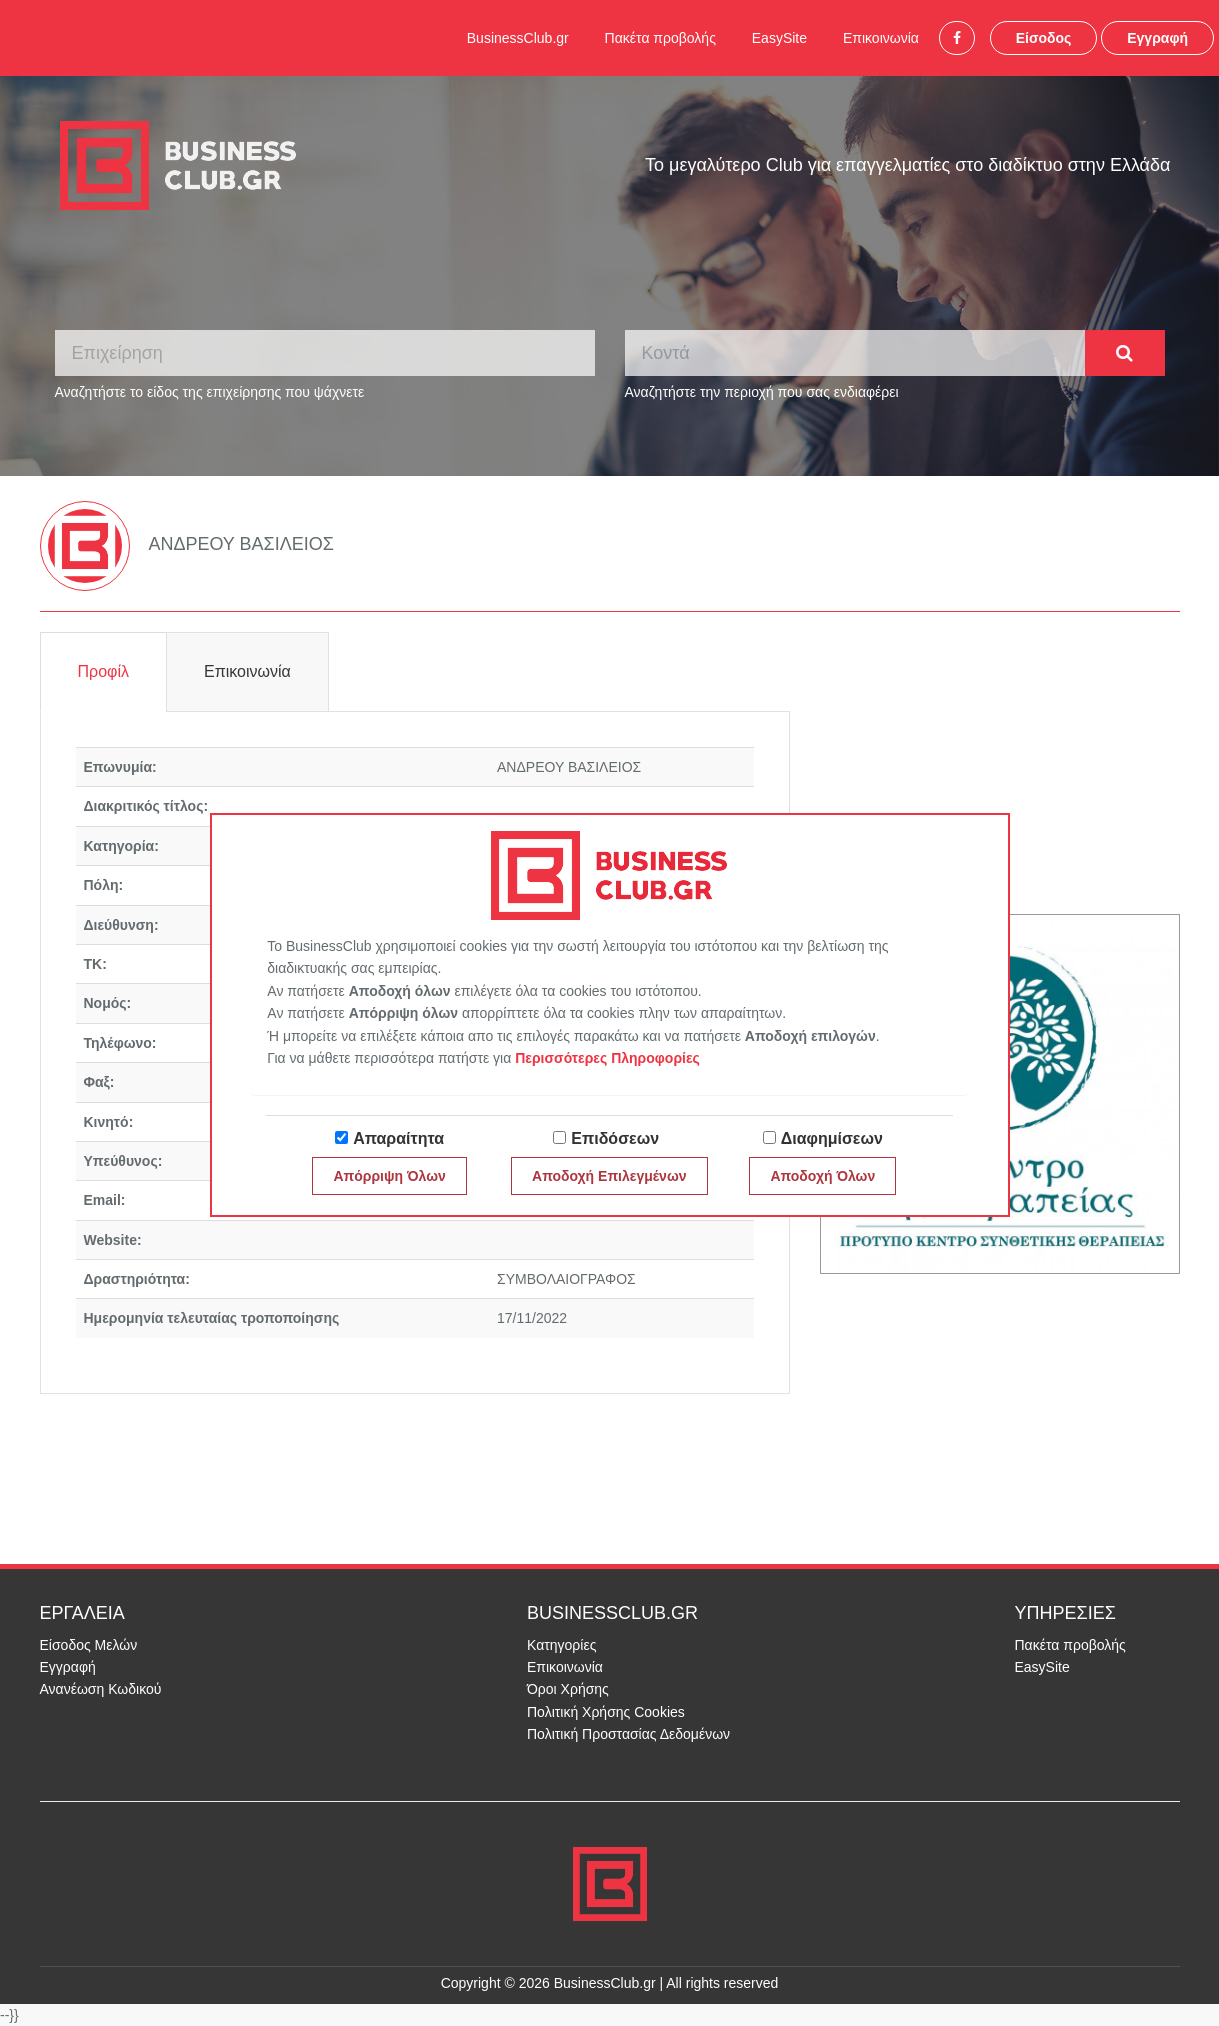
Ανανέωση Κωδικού (101, 1689)
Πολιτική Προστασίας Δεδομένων (628, 1734)
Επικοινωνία (881, 38)
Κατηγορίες (561, 1645)
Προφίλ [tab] (103, 671)
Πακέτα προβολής (660, 38)
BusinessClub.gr (518, 38)
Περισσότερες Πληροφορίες (607, 1058)
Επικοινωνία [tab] (247, 671)
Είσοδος (1044, 38)
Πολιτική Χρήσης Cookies (606, 1712)
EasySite (779, 38)
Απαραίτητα (398, 1138)
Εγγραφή (1157, 38)
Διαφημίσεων (832, 1138)
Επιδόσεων (615, 1138)
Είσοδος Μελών (89, 1645)
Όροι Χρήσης (568, 1689)
